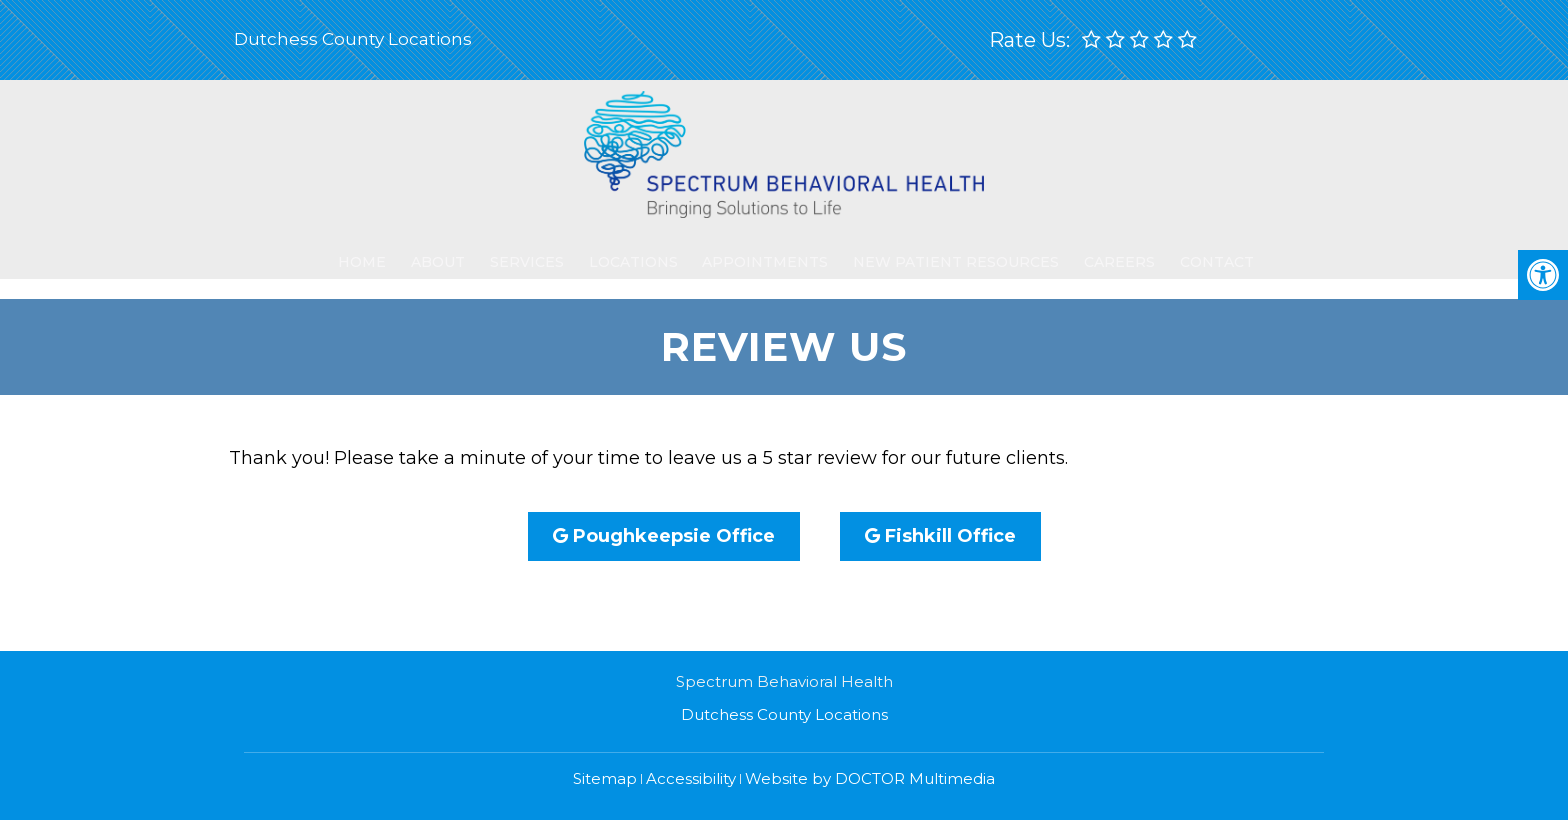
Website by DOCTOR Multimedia (870, 778)
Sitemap (605, 778)
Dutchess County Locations (353, 39)
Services (521, 252)
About (439, 252)
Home (370, 252)
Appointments (752, 252)
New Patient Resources (936, 252)
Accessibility (691, 778)
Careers (1095, 252)
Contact (1186, 252)
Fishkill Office (940, 536)
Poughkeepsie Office (664, 536)
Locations (623, 252)
